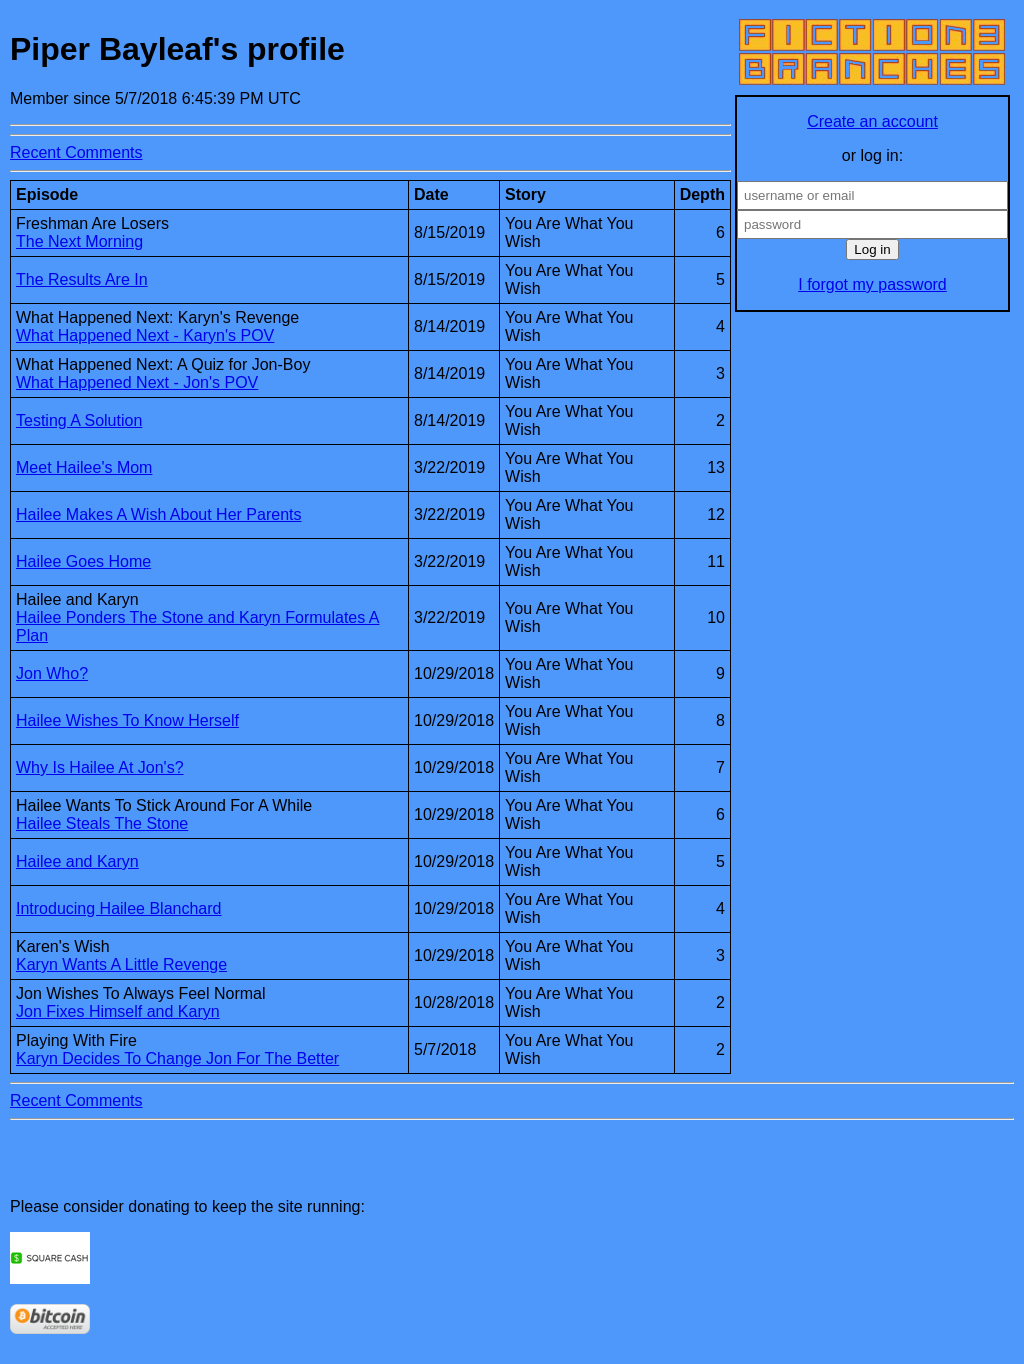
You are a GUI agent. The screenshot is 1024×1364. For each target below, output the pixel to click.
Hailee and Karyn (77, 861)
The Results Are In (82, 279)
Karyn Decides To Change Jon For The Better (177, 1058)
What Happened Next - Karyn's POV (145, 335)
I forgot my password (872, 284)
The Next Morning (79, 241)
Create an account (872, 121)
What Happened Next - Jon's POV (137, 382)
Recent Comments (76, 152)
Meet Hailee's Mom (84, 467)
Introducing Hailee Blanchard (118, 908)
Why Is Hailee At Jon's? (100, 767)
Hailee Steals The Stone (102, 823)
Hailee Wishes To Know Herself (127, 720)
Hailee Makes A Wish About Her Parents (158, 514)
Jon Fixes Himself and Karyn (118, 1011)
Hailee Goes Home (83, 561)
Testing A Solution (79, 420)
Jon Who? (52, 673)
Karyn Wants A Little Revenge (121, 964)
